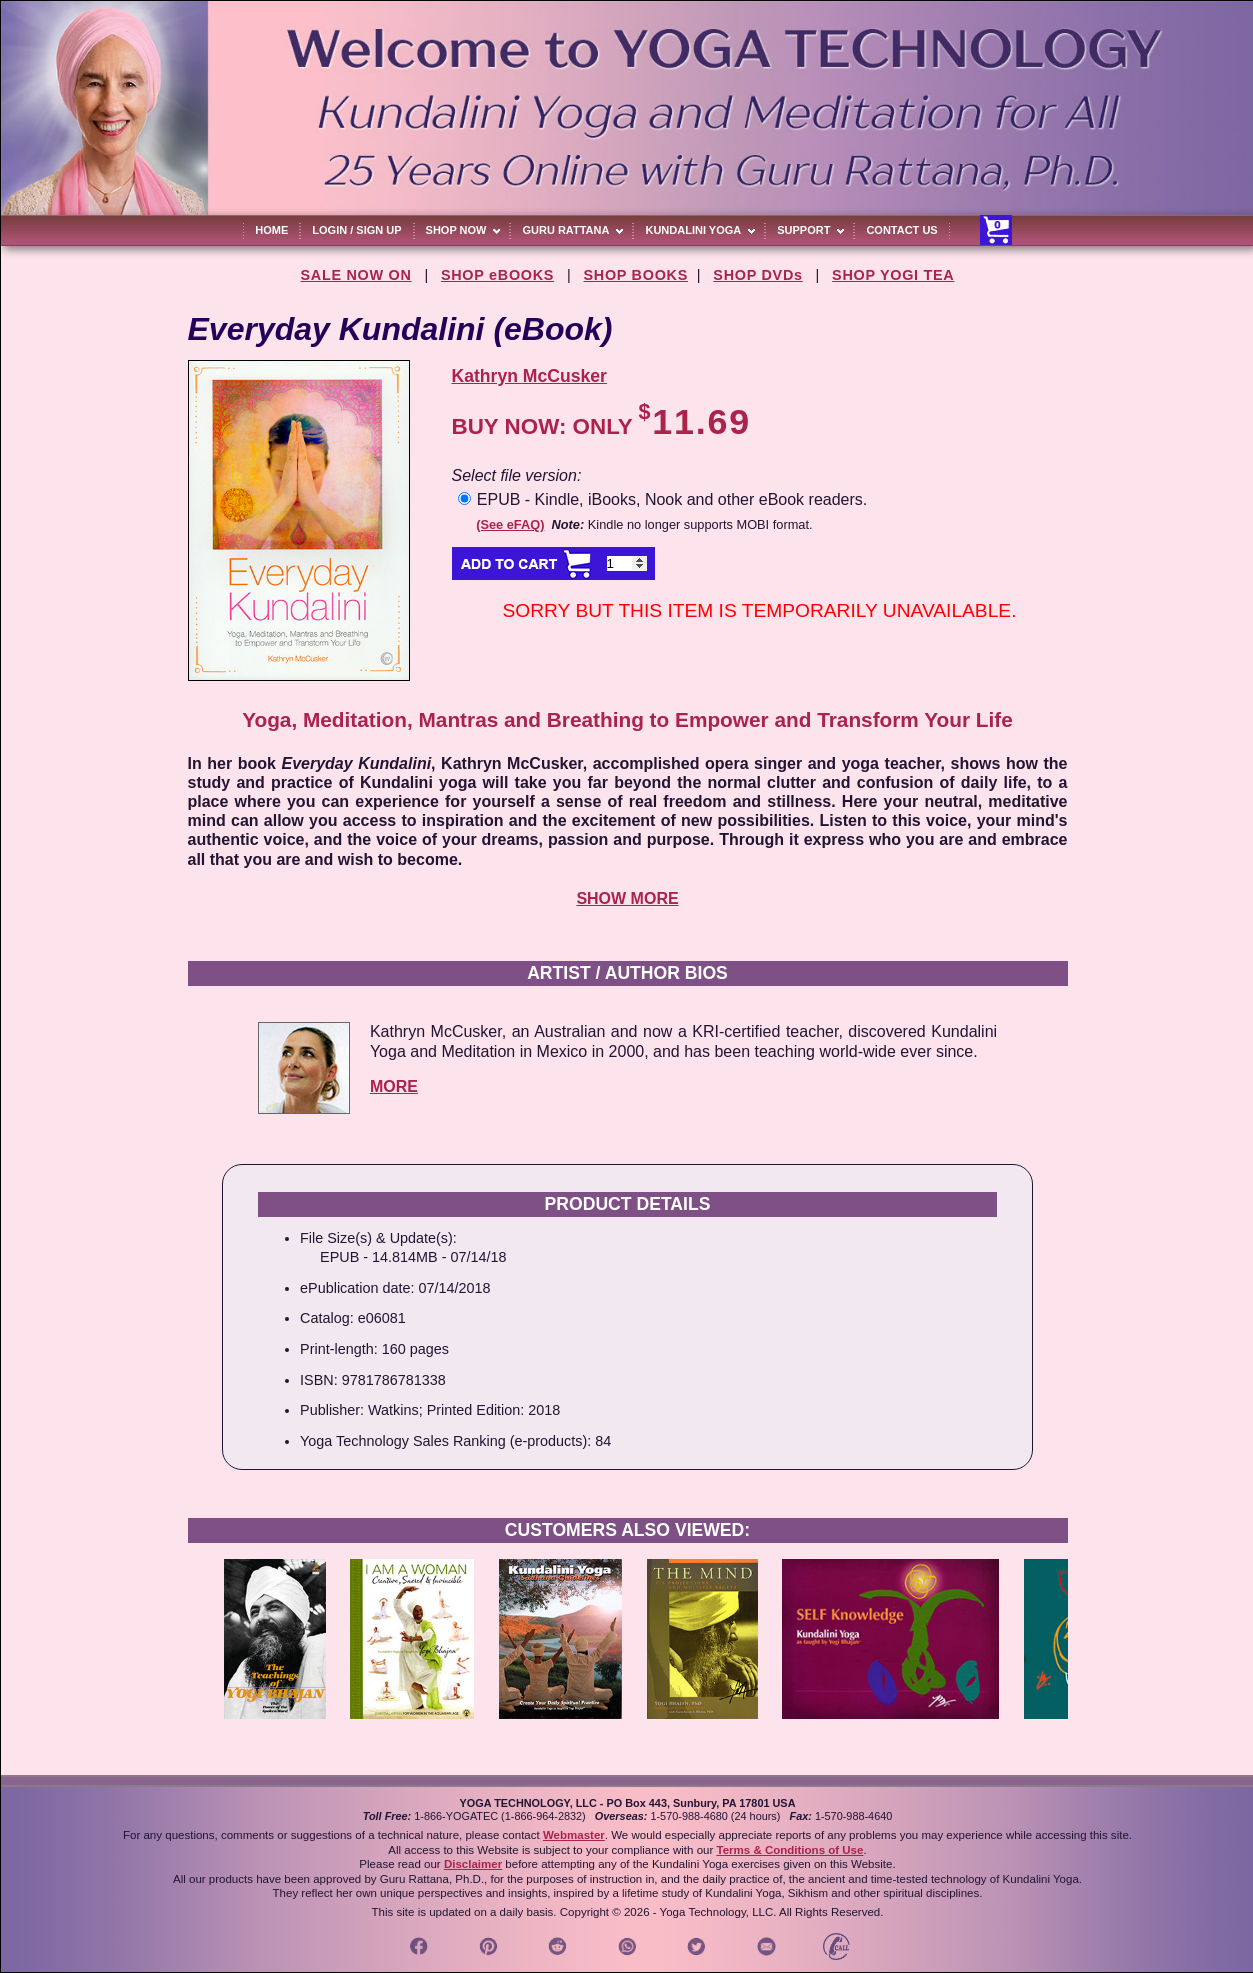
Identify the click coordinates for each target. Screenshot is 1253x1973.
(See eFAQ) (510, 524)
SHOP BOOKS (636, 275)
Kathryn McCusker (529, 376)
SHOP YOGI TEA (893, 275)
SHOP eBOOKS (497, 275)
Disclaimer (473, 1864)
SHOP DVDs (757, 275)
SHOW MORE (627, 898)
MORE (394, 1086)
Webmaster (574, 1835)
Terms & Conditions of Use (789, 1850)
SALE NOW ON (356, 275)
